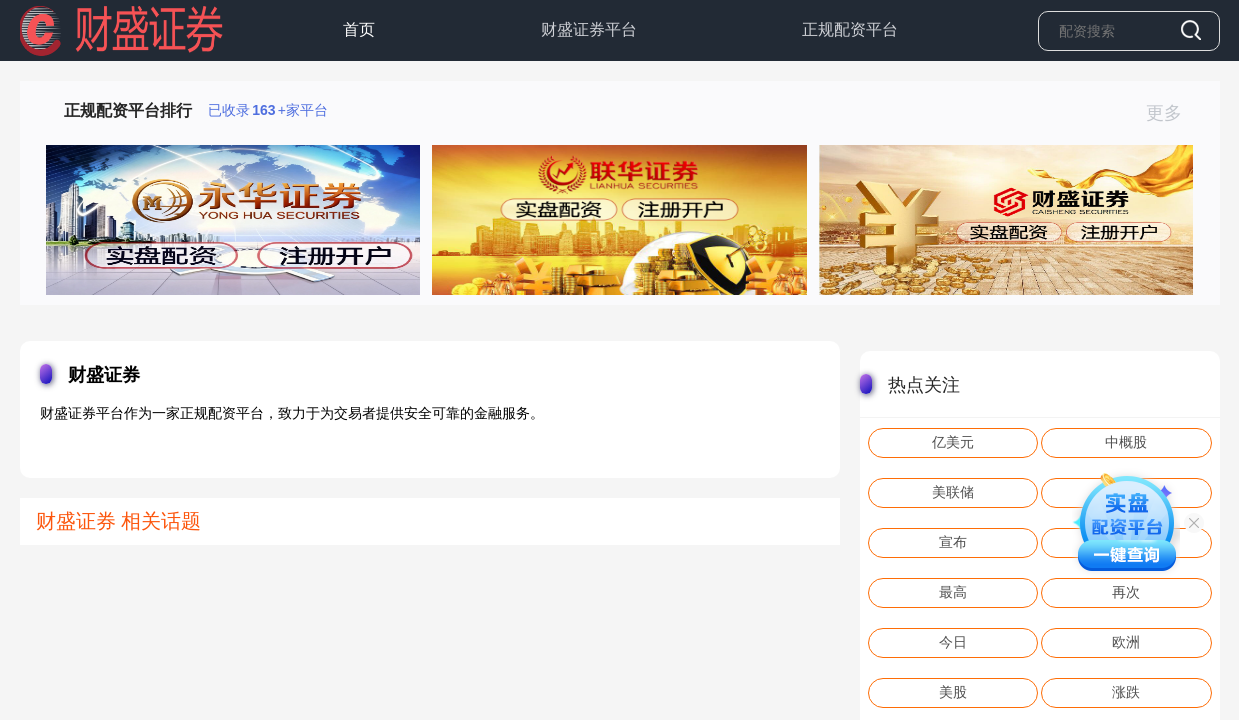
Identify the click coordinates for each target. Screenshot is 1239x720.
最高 (953, 592)
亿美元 (953, 442)
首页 (359, 29)
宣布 (953, 542)
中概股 (1126, 442)
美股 (953, 692)
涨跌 (1126, 692)
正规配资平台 (850, 29)
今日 (953, 642)
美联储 (953, 492)
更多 (1172, 113)
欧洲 (1126, 642)
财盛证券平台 (589, 29)
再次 (1126, 592)
